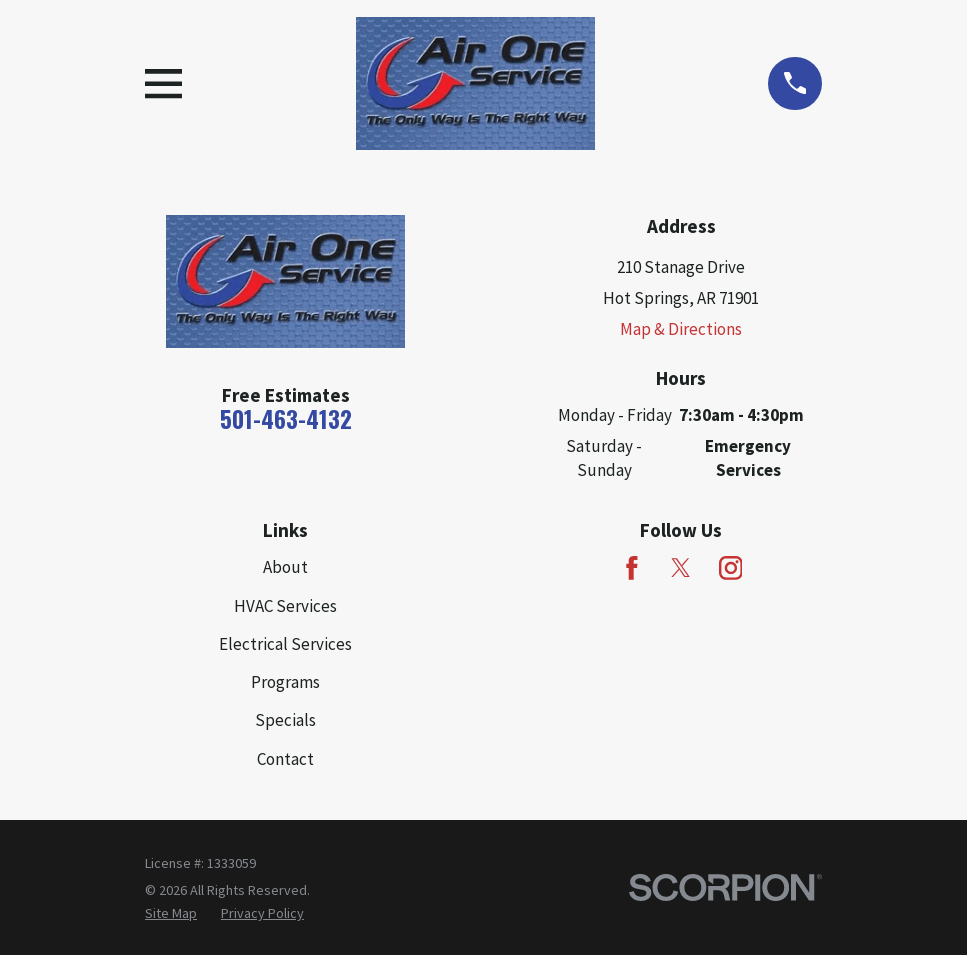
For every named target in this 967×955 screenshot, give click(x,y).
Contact (285, 759)
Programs (285, 682)
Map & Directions (681, 329)
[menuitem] (171, 914)
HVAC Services (285, 606)
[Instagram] (731, 568)
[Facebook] (632, 568)
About (285, 567)
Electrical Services (285, 644)
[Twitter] (681, 568)
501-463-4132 (286, 419)
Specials (285, 720)
